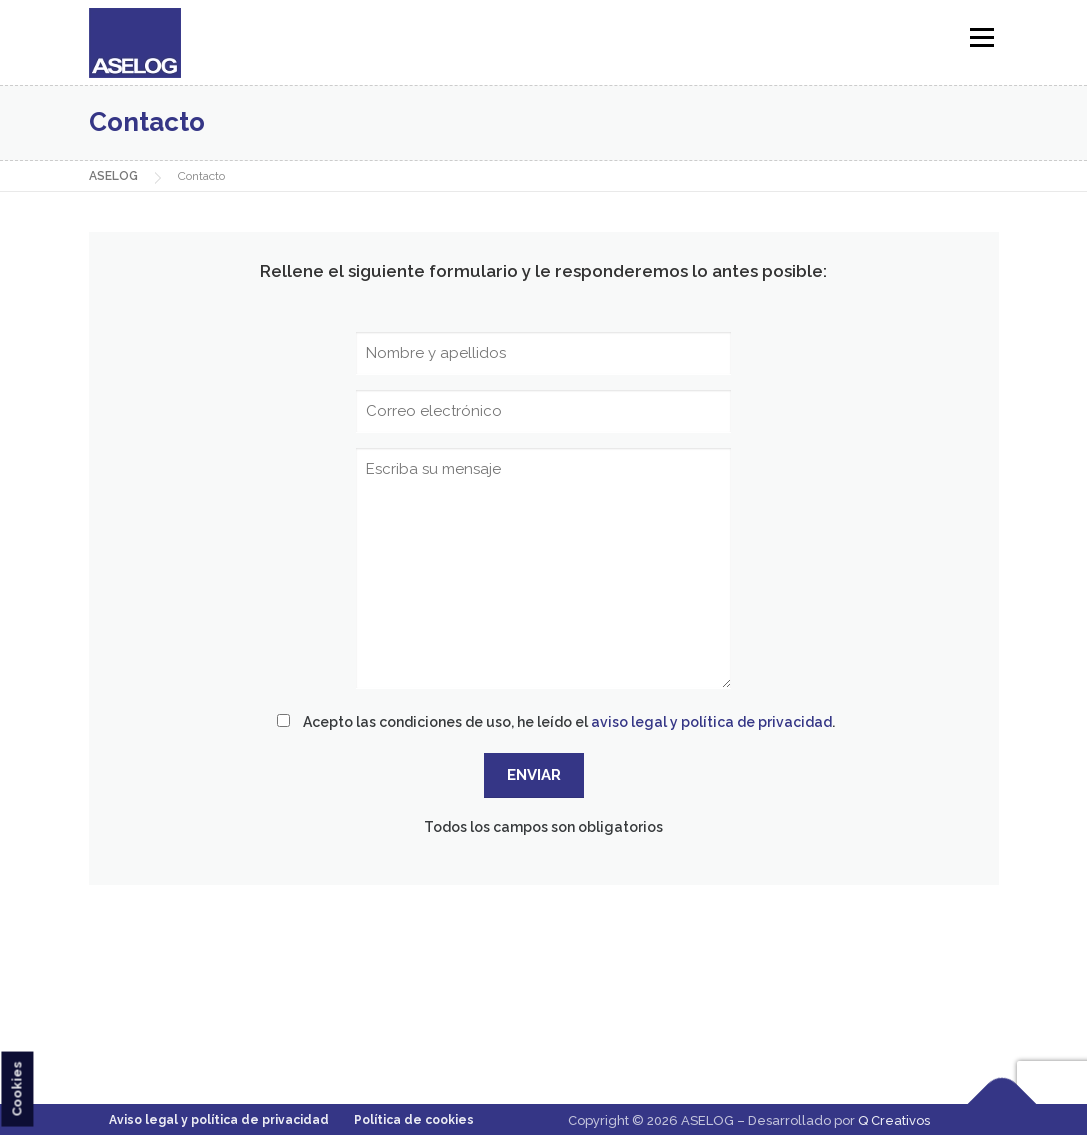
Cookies (16, 1088)
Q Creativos (894, 1120)
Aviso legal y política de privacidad (219, 1120)
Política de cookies (414, 1120)
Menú (981, 37)
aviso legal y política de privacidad (711, 722)
